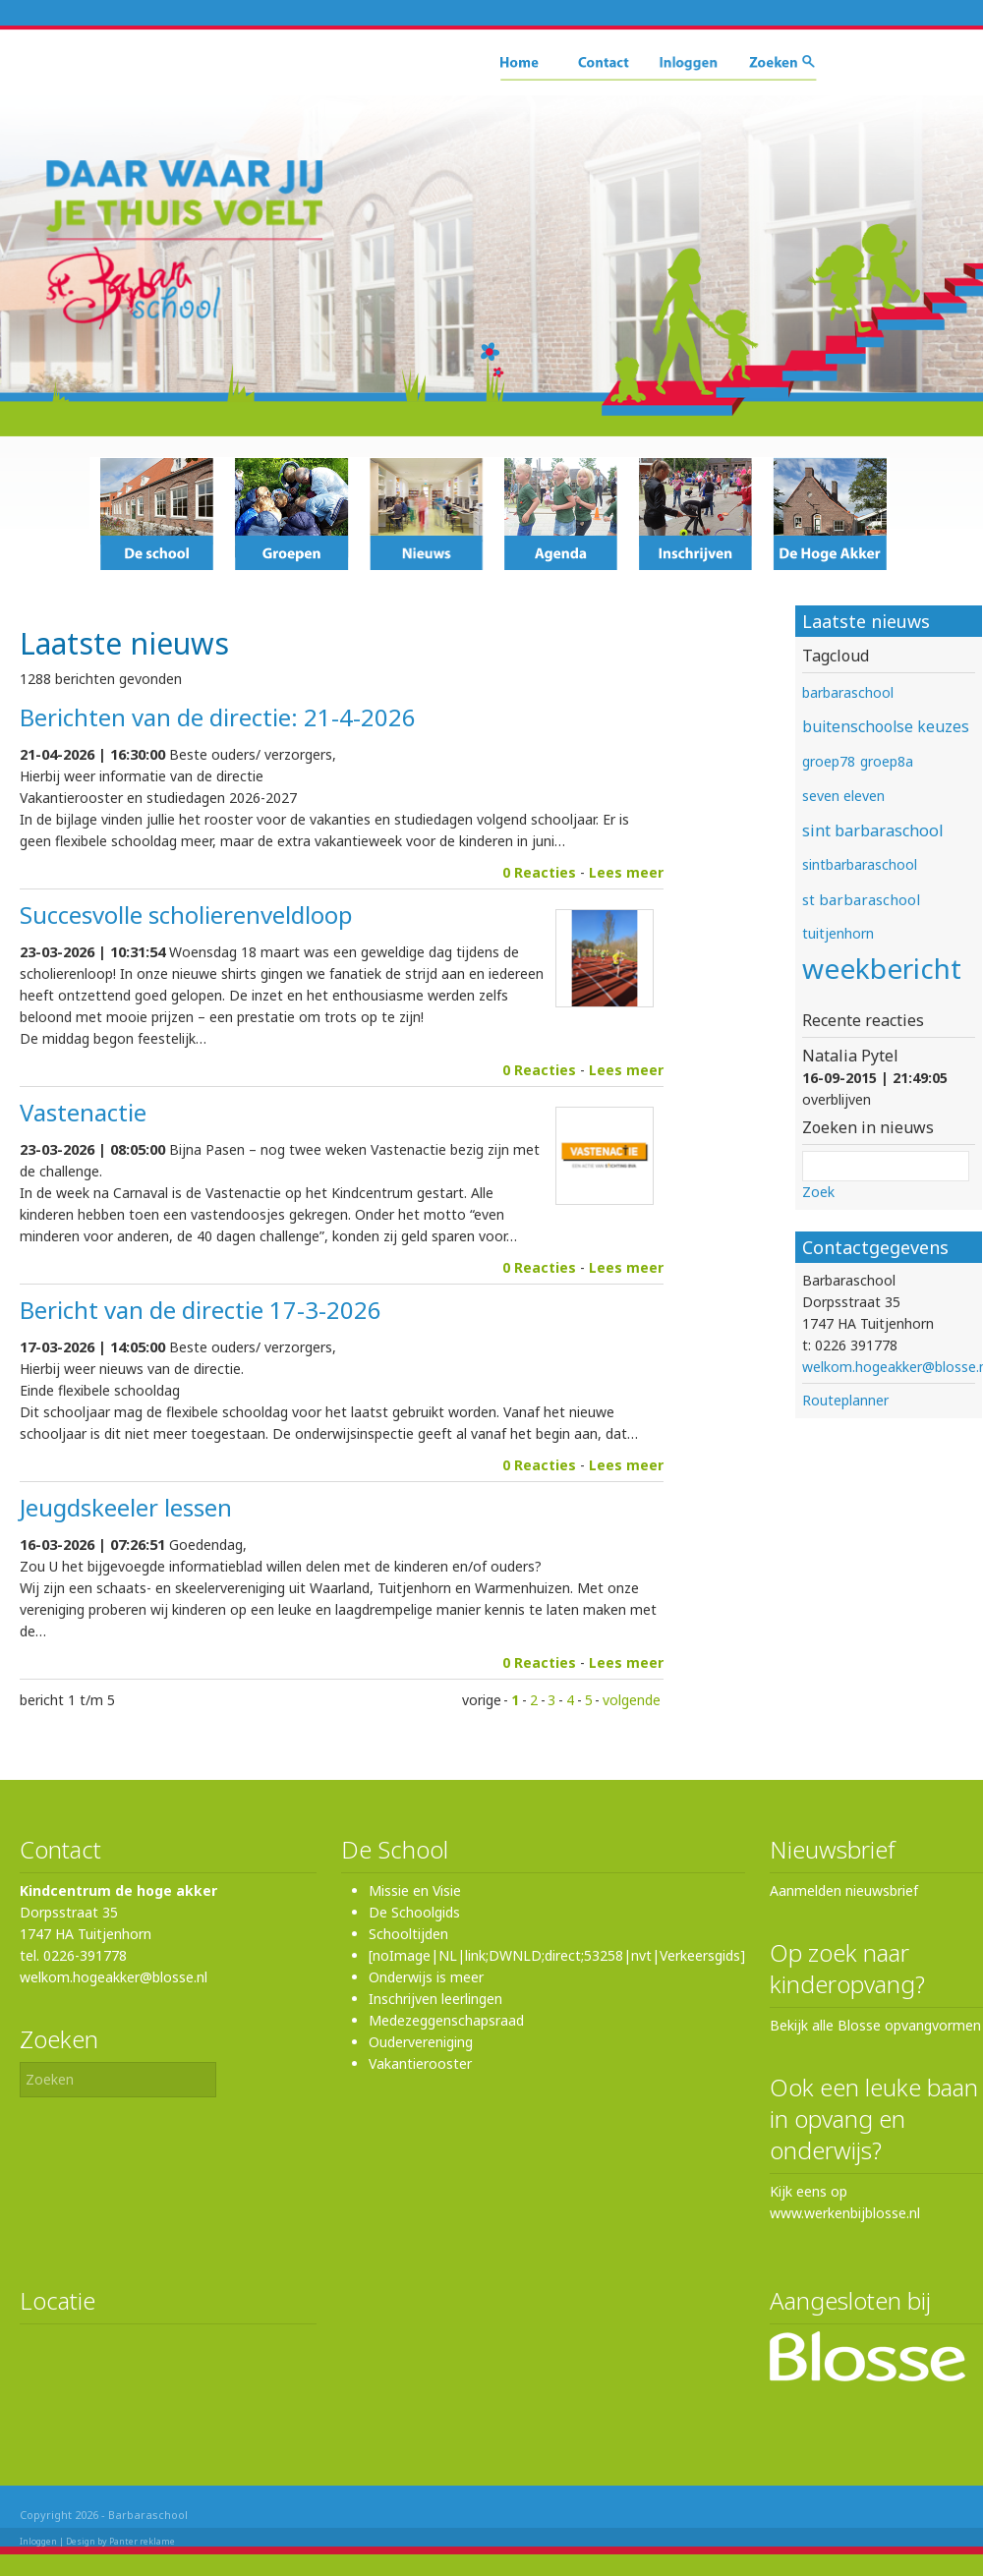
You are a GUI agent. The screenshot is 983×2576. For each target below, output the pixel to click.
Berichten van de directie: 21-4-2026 (218, 717)
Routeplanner (845, 1400)
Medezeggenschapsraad (446, 2020)
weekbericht (881, 968)
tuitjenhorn (838, 933)
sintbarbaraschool (859, 864)
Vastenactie (83, 1112)
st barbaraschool (861, 899)
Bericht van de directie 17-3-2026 (200, 1309)
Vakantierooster (420, 2063)
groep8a (886, 761)
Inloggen (38, 2541)
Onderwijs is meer (426, 1977)
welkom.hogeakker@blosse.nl (113, 1977)
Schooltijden (408, 1933)
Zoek (818, 1191)
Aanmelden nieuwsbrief (844, 1890)
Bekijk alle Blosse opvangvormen (875, 2025)
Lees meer (626, 872)
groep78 (828, 761)
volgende (632, 1699)
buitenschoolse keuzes (885, 726)
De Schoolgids (414, 1912)
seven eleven (843, 795)
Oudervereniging (421, 2041)
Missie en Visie (415, 1890)
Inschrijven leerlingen (435, 1998)
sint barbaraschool (873, 830)
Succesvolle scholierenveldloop (186, 914)
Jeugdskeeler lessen (126, 1507)
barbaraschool (848, 692)
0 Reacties (539, 872)
